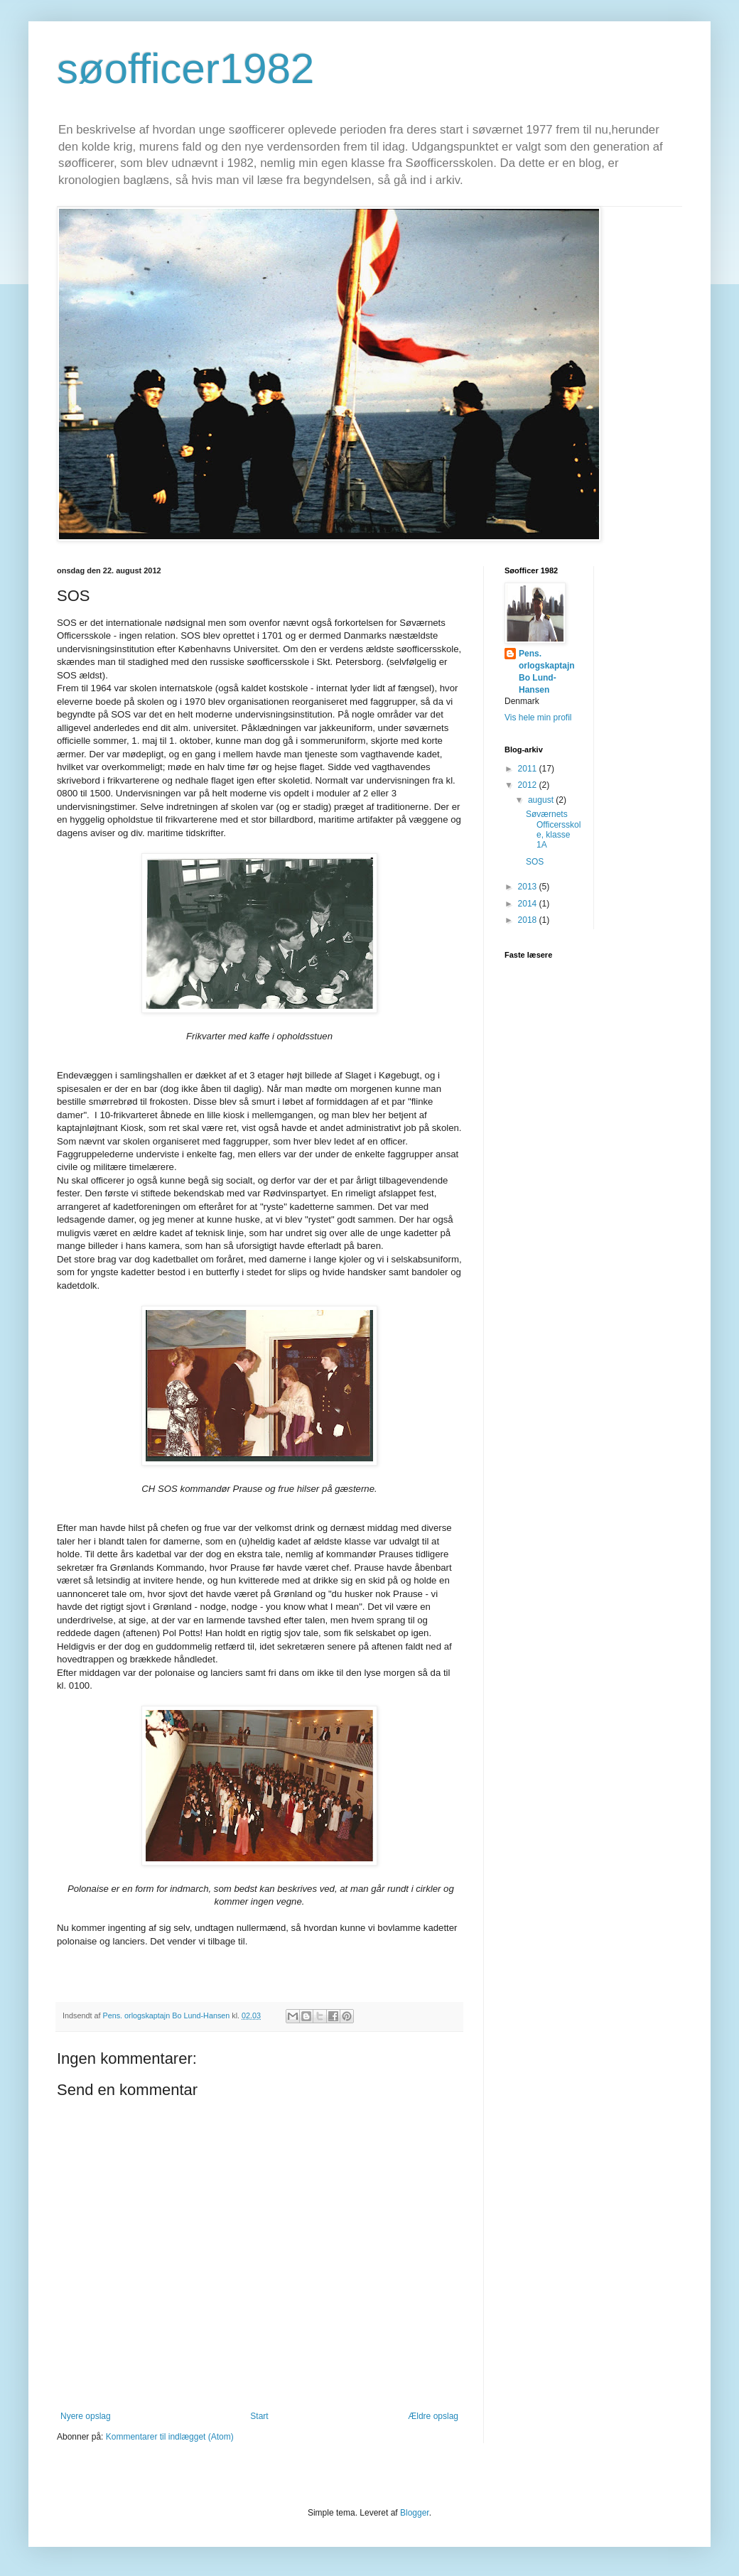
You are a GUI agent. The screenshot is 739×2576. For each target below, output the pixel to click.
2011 (528, 769)
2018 (528, 920)
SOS (535, 862)
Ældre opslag (433, 2416)
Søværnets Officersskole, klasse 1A (553, 829)
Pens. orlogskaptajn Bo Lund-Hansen (547, 671)
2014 (528, 904)
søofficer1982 (185, 68)
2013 (528, 887)
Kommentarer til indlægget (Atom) (170, 2437)
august (542, 800)
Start (259, 2416)
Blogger (414, 2513)
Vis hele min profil (538, 718)
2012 (528, 785)
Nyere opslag (85, 2416)
